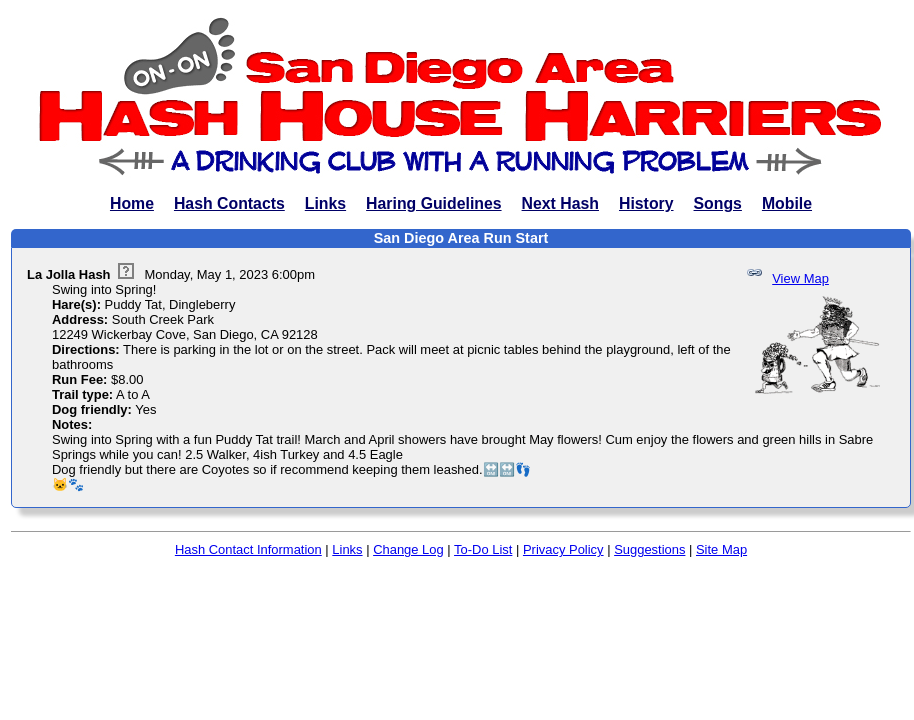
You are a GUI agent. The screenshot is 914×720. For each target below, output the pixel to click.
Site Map (721, 549)
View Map (800, 278)
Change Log (408, 549)
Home (132, 203)
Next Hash (560, 203)
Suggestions (649, 549)
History (646, 203)
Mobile (787, 203)
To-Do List (483, 549)
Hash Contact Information (248, 549)
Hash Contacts (229, 203)
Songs (718, 203)
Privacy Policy (563, 549)
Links (325, 203)
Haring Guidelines (433, 203)
